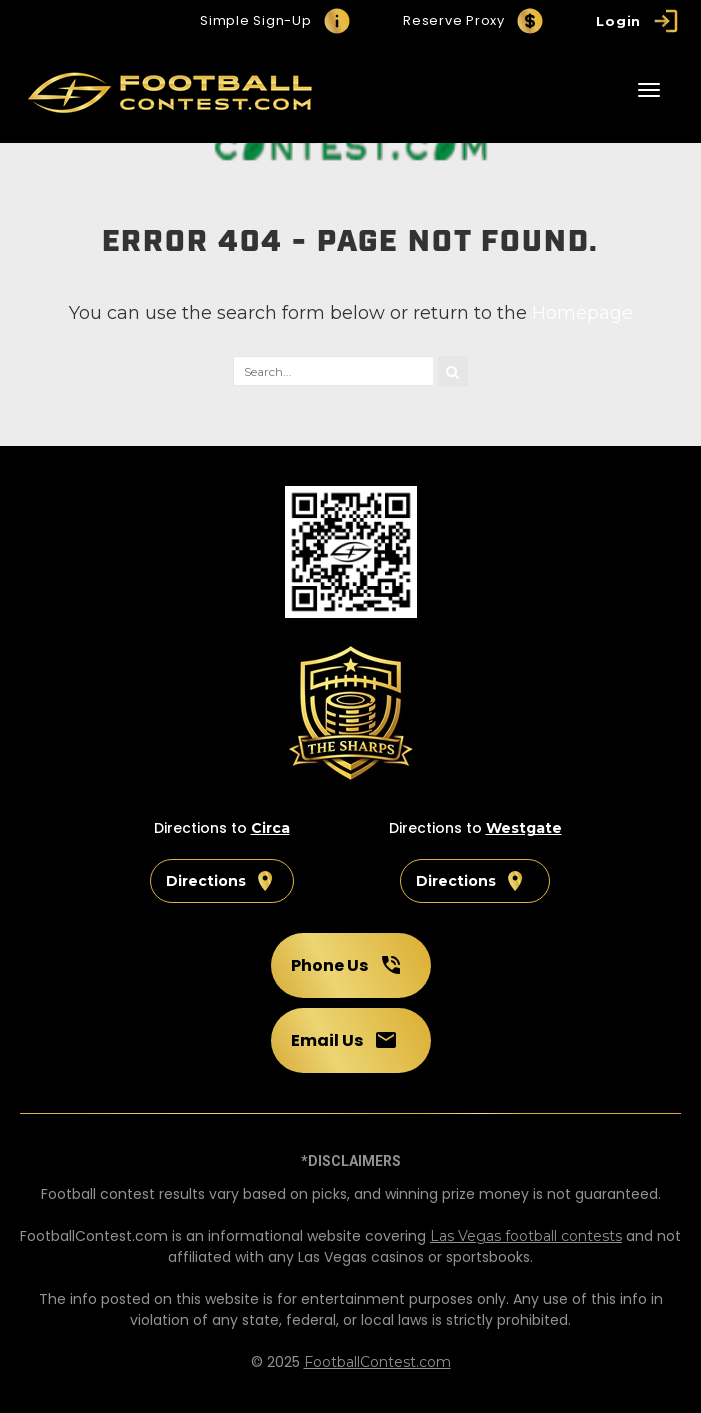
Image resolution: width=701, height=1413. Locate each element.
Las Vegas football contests (526, 1236)
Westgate (524, 828)
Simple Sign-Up (276, 21)
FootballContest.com (377, 1362)
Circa (270, 828)
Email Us (344, 1040)
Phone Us (347, 965)
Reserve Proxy (474, 21)
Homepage (582, 313)
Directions (222, 881)
